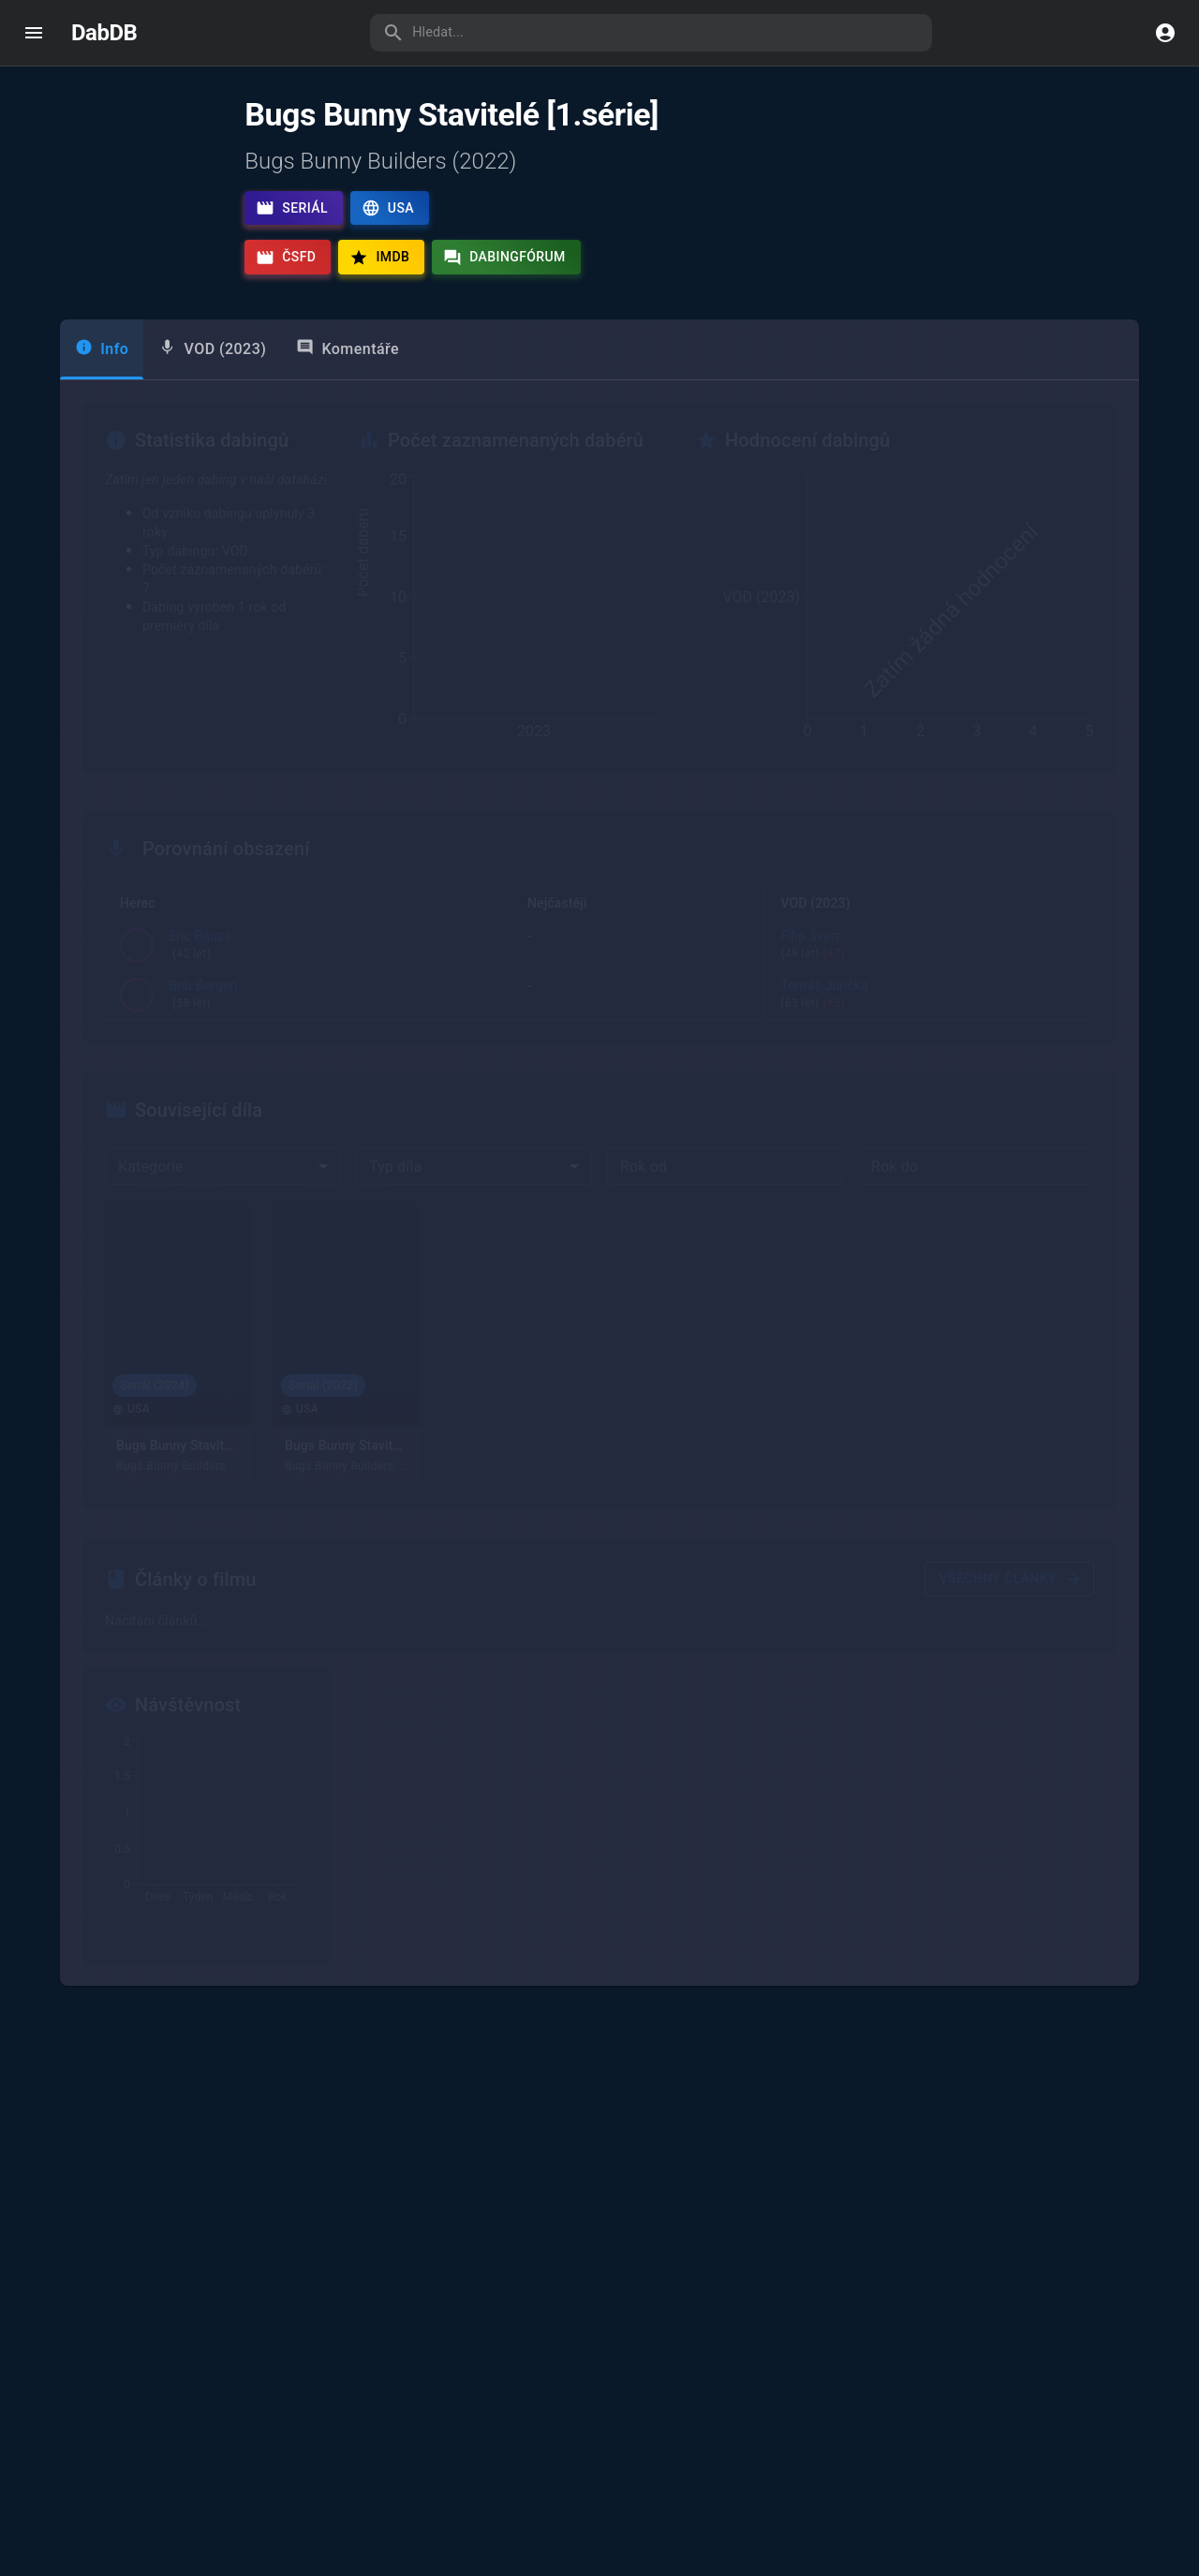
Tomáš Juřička (634, 1038)
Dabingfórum (504, 257)
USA (388, 208)
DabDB (104, 33)
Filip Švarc (942, 988)
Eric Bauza (200, 988)
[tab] (212, 392)
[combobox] (223, 1208)
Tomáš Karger (634, 988)
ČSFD (286, 257)
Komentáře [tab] (347, 391)
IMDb (379, 257)
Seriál (292, 208)
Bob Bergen (203, 1038)
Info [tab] (101, 391)
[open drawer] (33, 32)
